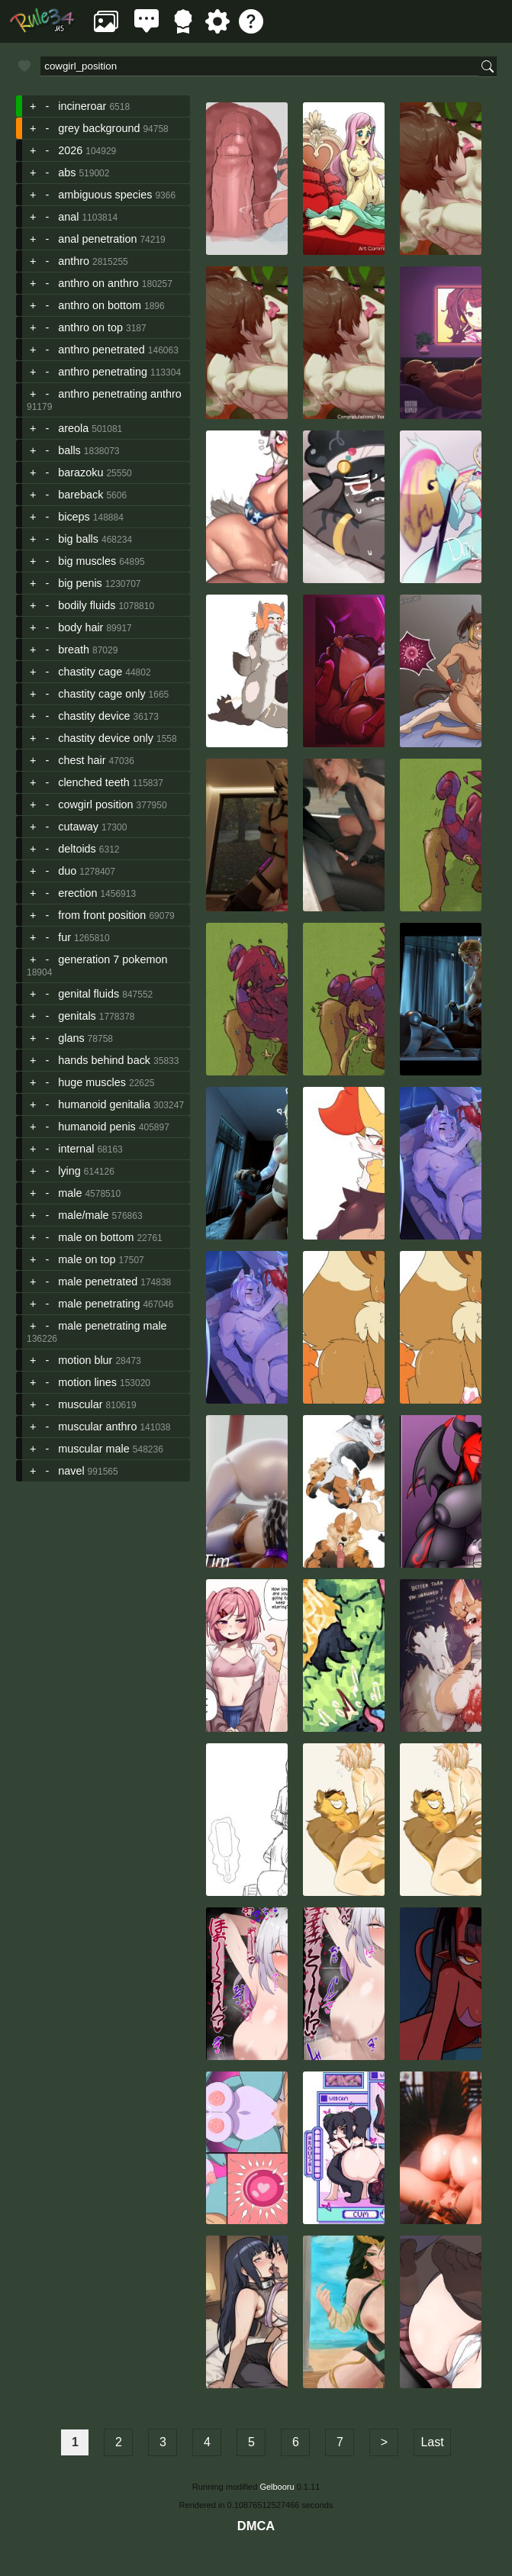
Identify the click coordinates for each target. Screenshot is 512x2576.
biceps (74, 517)
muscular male (94, 1449)
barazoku (80, 472)
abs (67, 172)
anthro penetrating (102, 372)
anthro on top (90, 327)
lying (69, 1171)
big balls (78, 539)
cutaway (78, 827)
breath (73, 649)
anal (68, 217)
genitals (77, 1016)
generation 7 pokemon (112, 959)
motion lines (87, 1382)
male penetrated (97, 1281)
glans (71, 1038)
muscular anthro (97, 1426)
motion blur (85, 1360)
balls (69, 450)
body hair (80, 627)
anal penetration (97, 239)
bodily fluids (86, 605)
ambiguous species (105, 195)
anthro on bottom (99, 305)
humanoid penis (97, 1126)
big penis (80, 583)
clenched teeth (94, 782)
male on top (86, 1259)
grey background (99, 128)
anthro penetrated (101, 349)
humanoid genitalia (104, 1104)
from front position (102, 915)
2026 (70, 150)
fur (64, 937)
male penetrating (99, 1304)
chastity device (94, 716)
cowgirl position (95, 804)
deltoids (77, 849)
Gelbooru (276, 2486)
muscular (80, 1404)
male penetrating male (112, 1326)
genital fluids (88, 994)
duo (67, 871)
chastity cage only (101, 694)
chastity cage (90, 672)
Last (431, 2442)
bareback (80, 494)
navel (71, 1471)
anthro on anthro (98, 283)
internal (76, 1149)
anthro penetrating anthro (120, 394)
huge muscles (92, 1082)
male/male (83, 1215)
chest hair (81, 760)
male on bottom (96, 1237)
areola (73, 428)
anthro (73, 261)
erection (77, 893)
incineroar (82, 106)
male (70, 1193)
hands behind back (104, 1060)
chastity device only (105, 738)
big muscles (87, 561)
